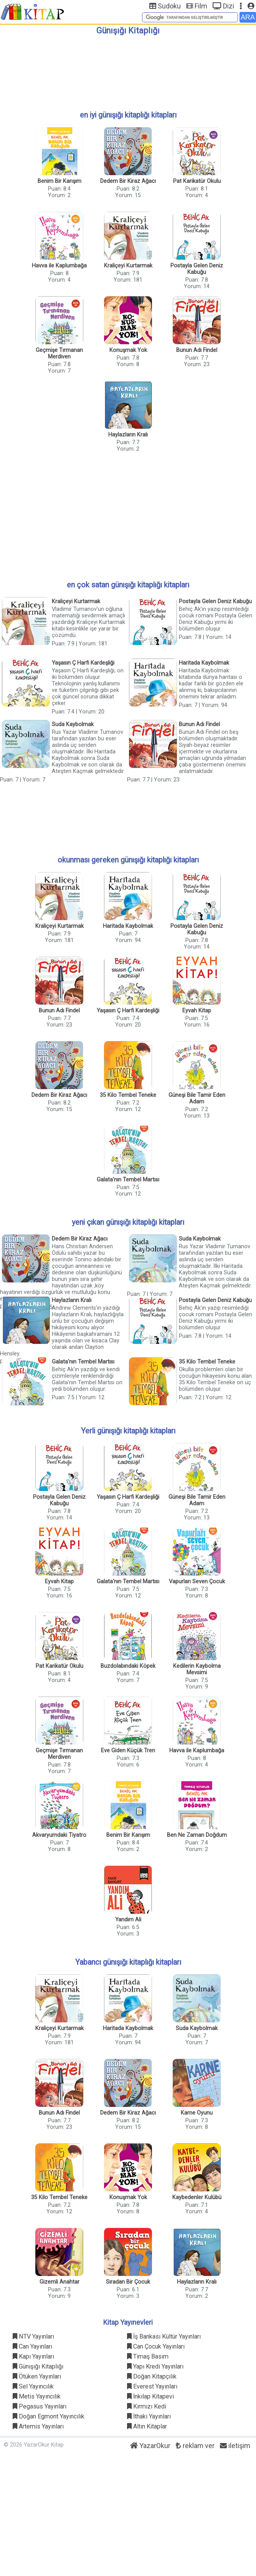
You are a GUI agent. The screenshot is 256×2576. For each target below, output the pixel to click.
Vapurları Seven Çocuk (197, 1581)
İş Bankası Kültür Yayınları (164, 2336)
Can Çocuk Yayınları (156, 2346)
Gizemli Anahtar (59, 2282)
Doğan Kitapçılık (152, 2376)
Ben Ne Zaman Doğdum (197, 1835)
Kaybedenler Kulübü (196, 2197)
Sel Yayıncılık (33, 2386)
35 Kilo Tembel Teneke (128, 1095)
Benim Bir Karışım (59, 181)
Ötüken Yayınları (37, 2376)
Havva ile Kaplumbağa (59, 265)
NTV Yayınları (33, 2336)
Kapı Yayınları (33, 2356)
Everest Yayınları (152, 2386)
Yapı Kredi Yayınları (155, 2366)
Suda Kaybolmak (73, 724)
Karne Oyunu (197, 2113)
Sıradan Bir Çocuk (128, 2282)
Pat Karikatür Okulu (197, 181)
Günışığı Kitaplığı (38, 2366)
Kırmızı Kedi (146, 2406)
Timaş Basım (147, 2356)
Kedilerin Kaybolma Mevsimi (197, 1669)
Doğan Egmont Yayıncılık (48, 2416)
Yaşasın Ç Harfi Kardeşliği (83, 663)
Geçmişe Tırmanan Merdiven (59, 353)
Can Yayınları (32, 2346)
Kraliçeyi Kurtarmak (128, 265)
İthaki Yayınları (149, 2416)
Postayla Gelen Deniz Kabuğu (196, 268)
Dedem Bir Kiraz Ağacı (128, 181)
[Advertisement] (128, 69)
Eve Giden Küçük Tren (128, 1750)
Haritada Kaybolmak (204, 663)
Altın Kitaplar (147, 2426)
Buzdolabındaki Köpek (128, 1666)
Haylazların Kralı (128, 434)
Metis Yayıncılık (37, 2396)
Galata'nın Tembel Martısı (128, 1179)
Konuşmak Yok (128, 350)
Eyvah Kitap (196, 1010)
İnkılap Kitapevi (150, 2396)
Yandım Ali (128, 1919)
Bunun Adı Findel (196, 350)
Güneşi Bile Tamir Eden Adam (196, 1098)
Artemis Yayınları (38, 2426)
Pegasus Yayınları (39, 2406)
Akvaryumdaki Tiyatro (59, 1835)
